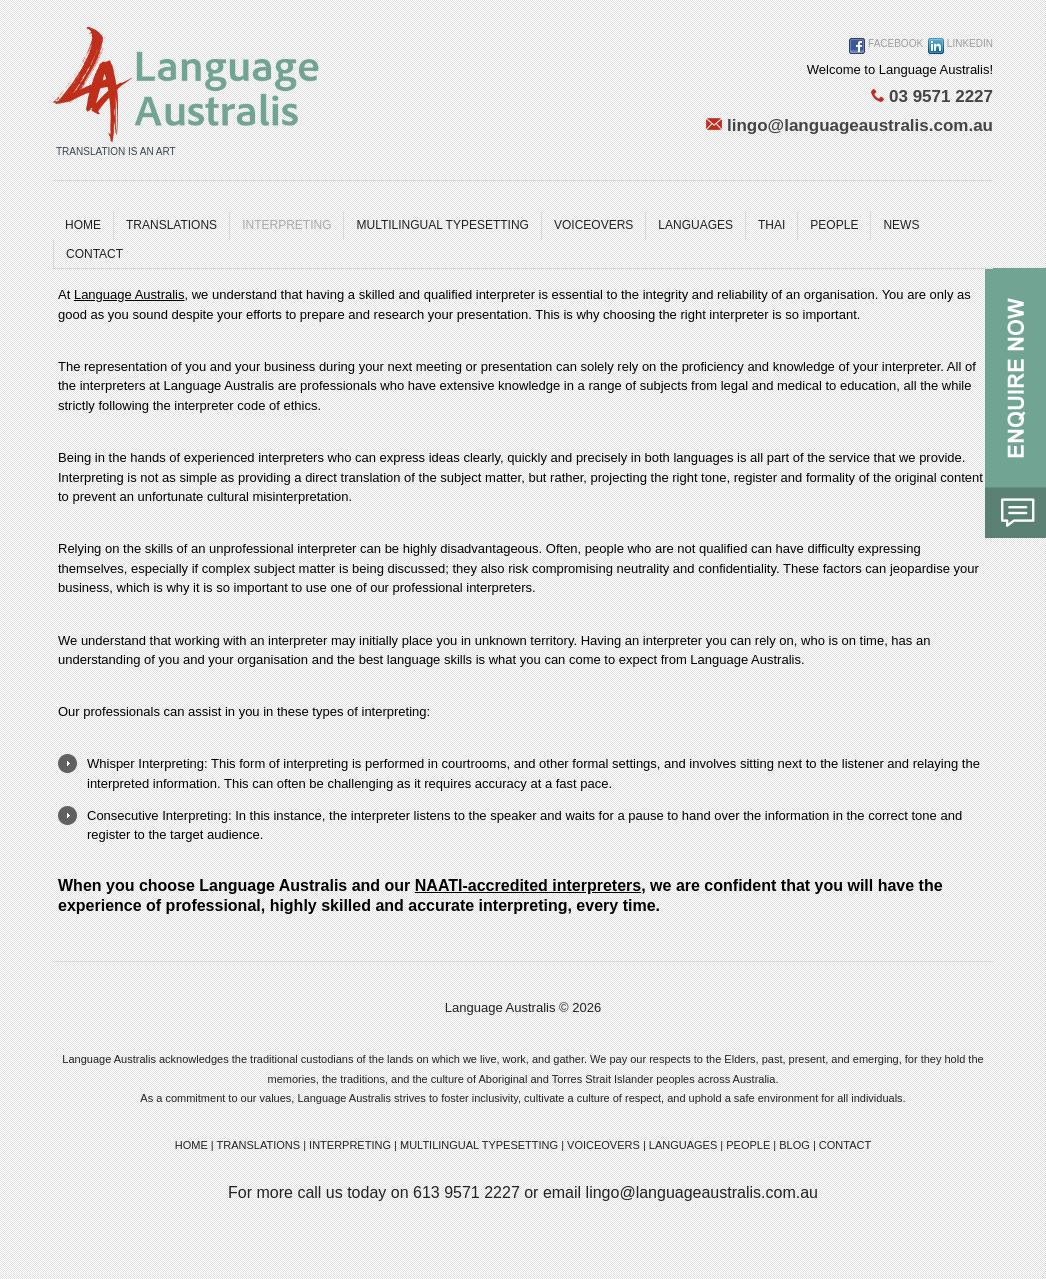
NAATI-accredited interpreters (528, 885)
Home (83, 225)
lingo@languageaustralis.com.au (849, 125)
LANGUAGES (683, 1145)
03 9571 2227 (932, 96)
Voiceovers (593, 225)
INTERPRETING (350, 1145)
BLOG (794, 1145)
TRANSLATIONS (259, 1145)
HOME (191, 1145)
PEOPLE (748, 1145)
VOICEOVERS (603, 1145)
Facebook (886, 46)
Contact (94, 254)
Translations (171, 225)
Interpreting (286, 225)
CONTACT (845, 1145)
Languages (695, 225)
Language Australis (129, 294)
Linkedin (960, 46)
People (834, 225)
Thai (771, 225)
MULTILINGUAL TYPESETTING (442, 225)
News (901, 225)
